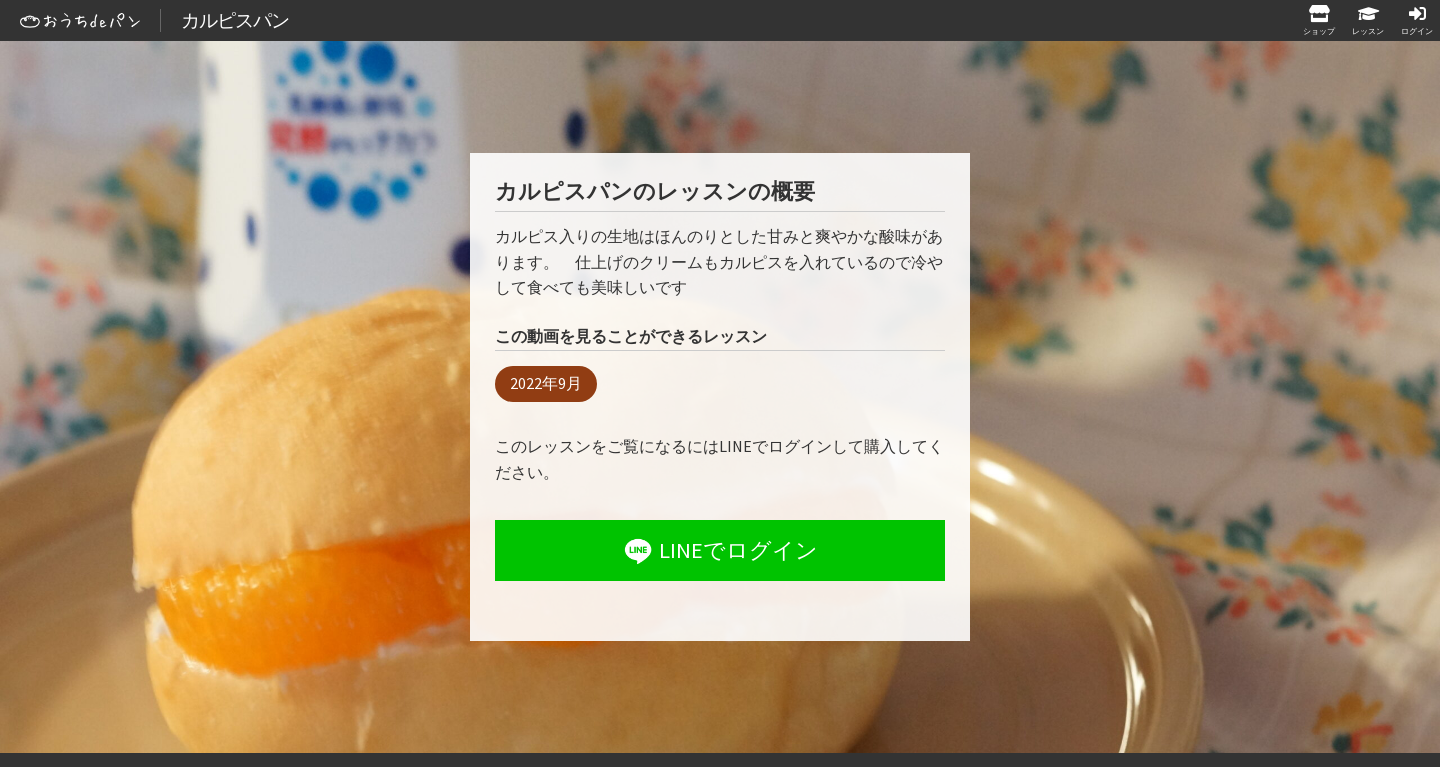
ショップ (1319, 30)
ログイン (1417, 30)
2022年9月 (546, 383)
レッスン (1368, 30)
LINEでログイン (719, 551)
